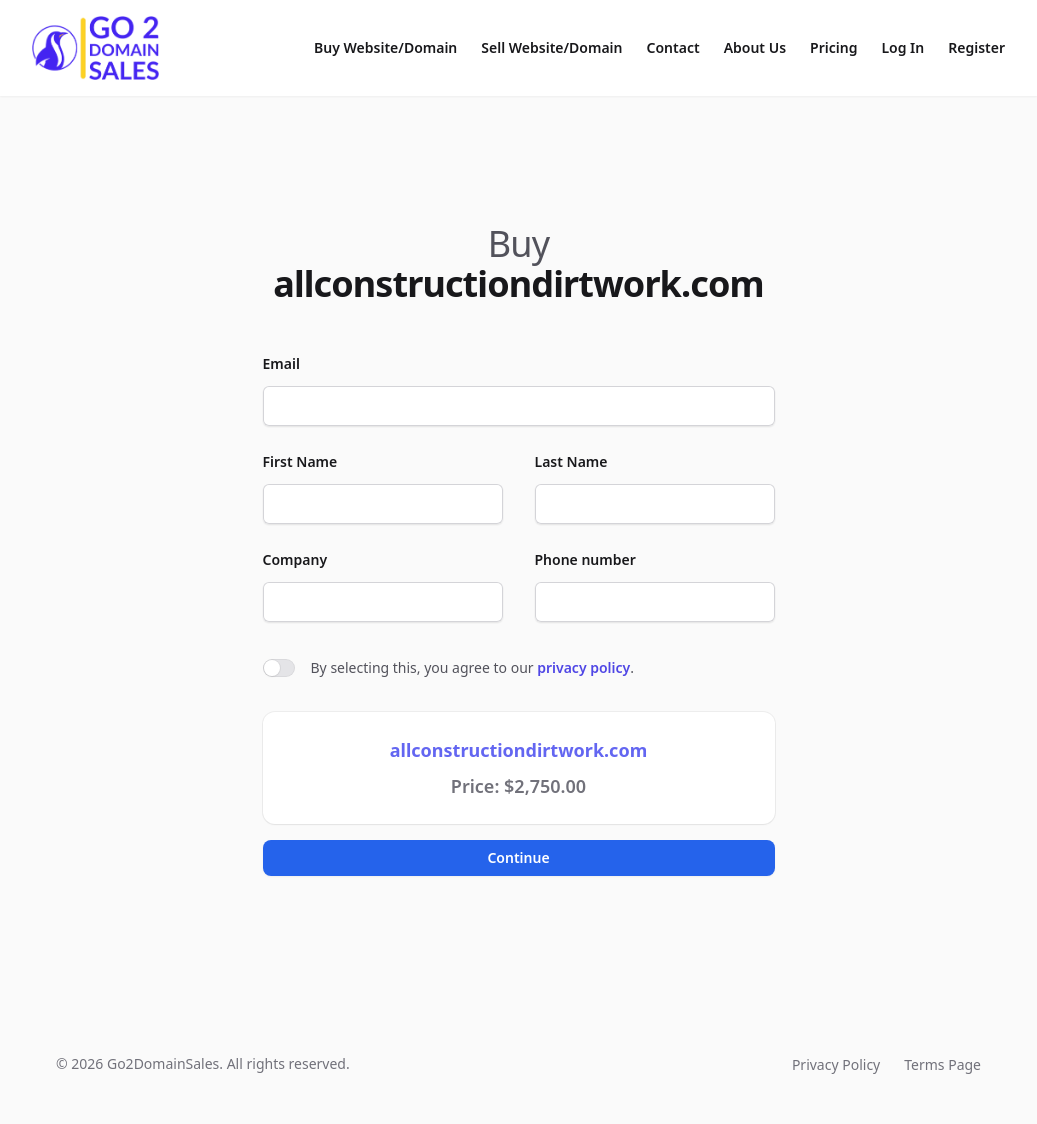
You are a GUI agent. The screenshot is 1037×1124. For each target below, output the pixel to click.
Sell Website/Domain (551, 47)
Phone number (585, 559)
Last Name (571, 461)
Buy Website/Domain (385, 47)
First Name (300, 461)
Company (295, 559)
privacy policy (583, 667)
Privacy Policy (836, 1064)
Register (976, 47)
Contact (673, 47)
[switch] (279, 668)
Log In (902, 47)
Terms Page (942, 1064)
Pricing (833, 47)
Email (281, 363)
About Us (755, 47)
